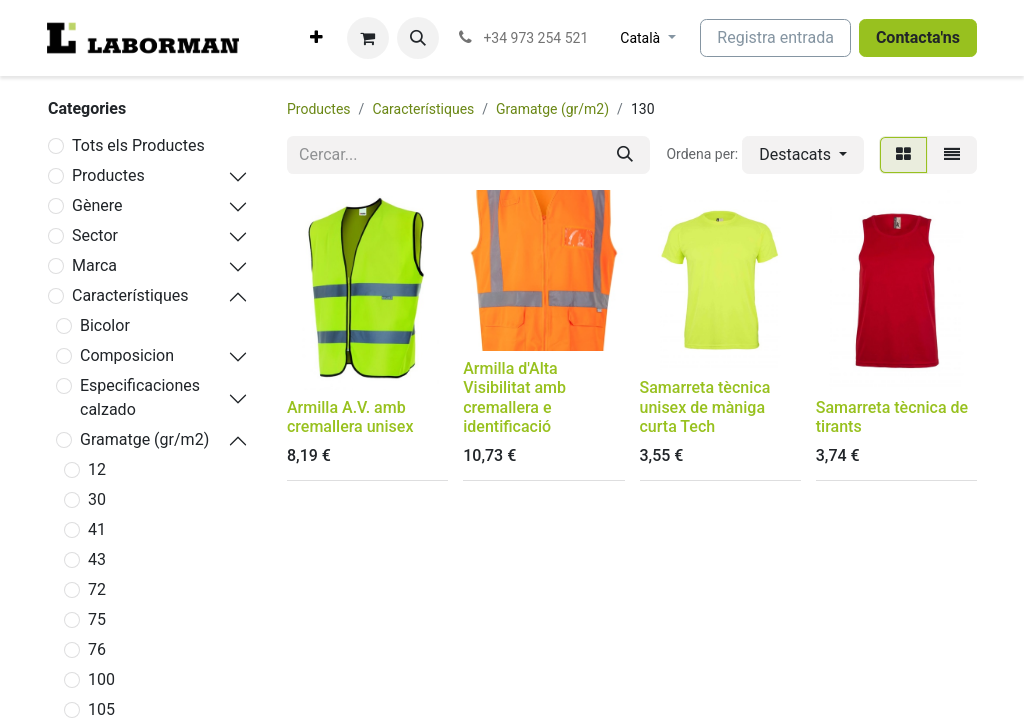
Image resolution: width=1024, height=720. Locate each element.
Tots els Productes (138, 145)
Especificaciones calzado (140, 397)
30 (97, 499)
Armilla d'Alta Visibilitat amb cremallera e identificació (514, 397)
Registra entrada (775, 37)
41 (97, 529)
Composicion (127, 355)
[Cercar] (625, 155)
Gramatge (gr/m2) (144, 439)
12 (97, 469)
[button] (418, 38)
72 (97, 589)
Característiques (130, 295)
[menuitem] (316, 38)
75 (97, 619)
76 (97, 649)
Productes (108, 175)
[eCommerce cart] (368, 38)
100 (101, 679)
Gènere (97, 205)
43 (97, 559)
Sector (95, 235)
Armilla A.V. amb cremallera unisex (350, 417)
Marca (94, 265)
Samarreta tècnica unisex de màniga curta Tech (705, 406)
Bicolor (105, 325)
